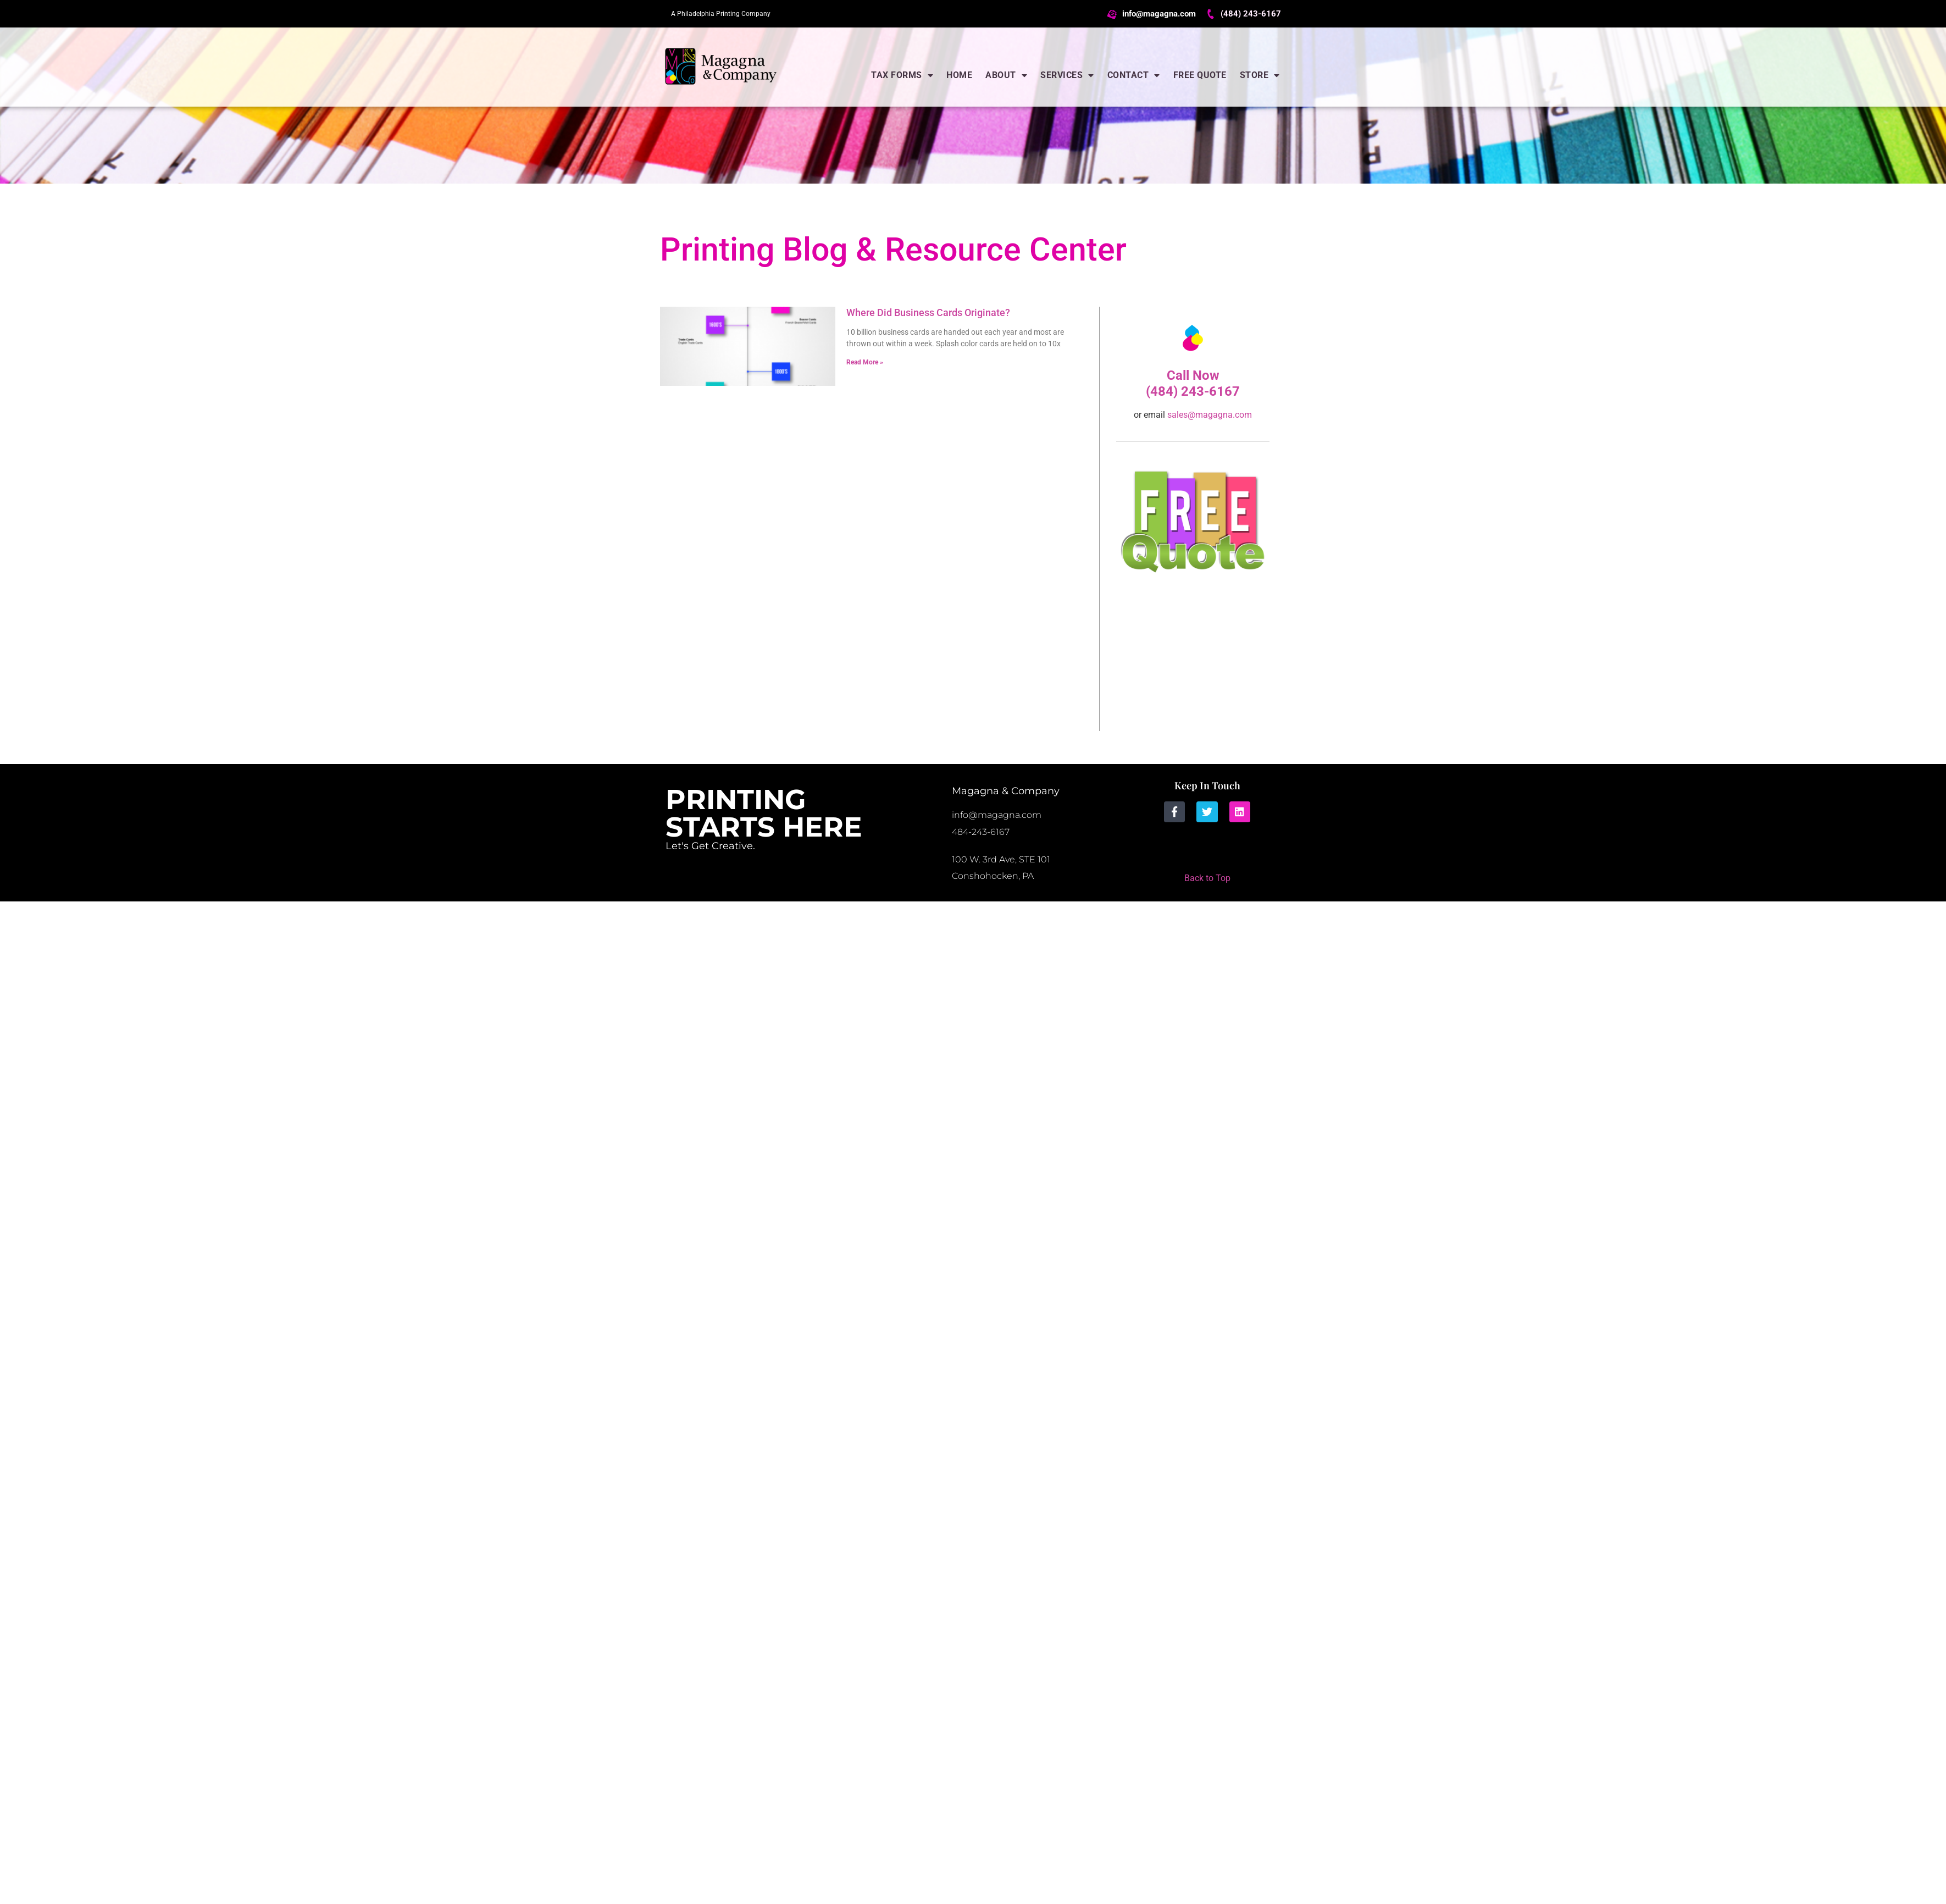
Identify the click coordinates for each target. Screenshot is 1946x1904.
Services (1067, 75)
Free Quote (1200, 75)
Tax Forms (902, 75)
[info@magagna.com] (1112, 14)
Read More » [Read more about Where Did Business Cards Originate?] (864, 362)
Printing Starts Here (764, 813)
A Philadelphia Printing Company (720, 14)
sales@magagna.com (1209, 414)
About (1006, 75)
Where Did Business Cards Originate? (928, 312)
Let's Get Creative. (710, 846)
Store (1260, 75)
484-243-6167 (981, 832)
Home (959, 75)
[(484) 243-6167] (1211, 14)
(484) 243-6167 (1251, 14)
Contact (1133, 75)
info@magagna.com (1159, 14)
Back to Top (1207, 878)
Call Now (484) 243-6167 (1193, 383)
